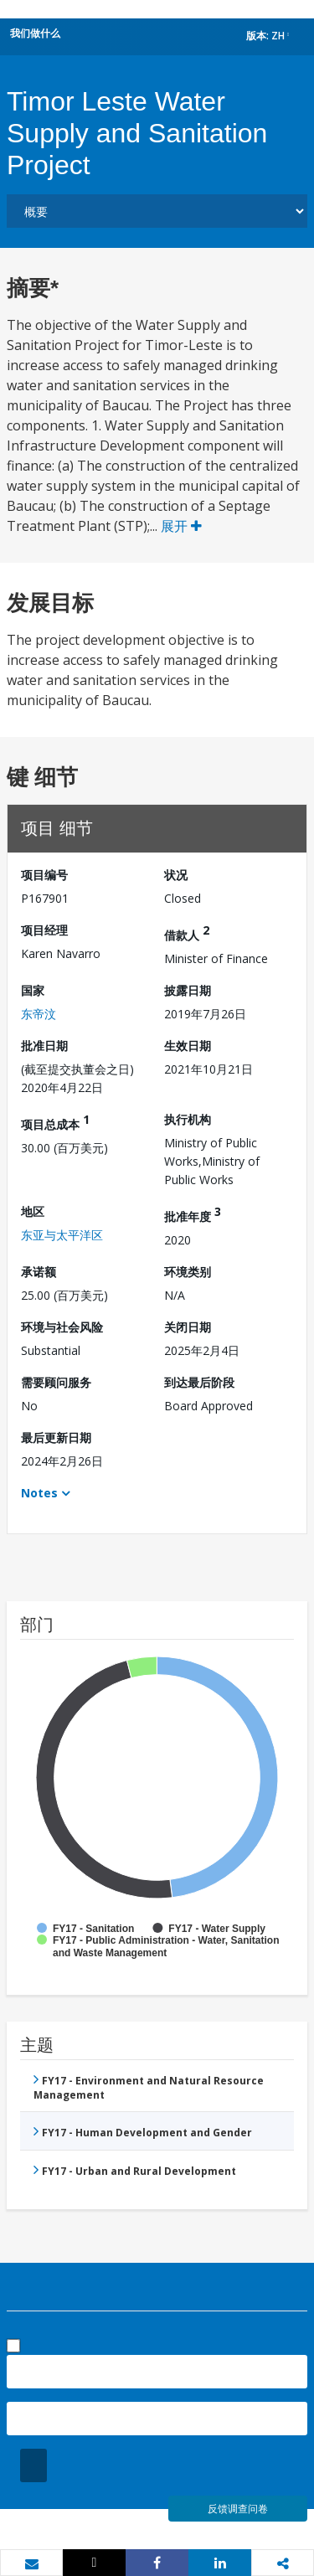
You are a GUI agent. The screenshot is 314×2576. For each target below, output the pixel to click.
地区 (32, 1211)
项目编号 (44, 875)
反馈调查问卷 (238, 2508)
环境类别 (187, 1272)
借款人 (186, 932)
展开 (181, 526)
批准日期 (44, 1046)
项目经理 (44, 930)
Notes (39, 1493)
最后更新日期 (56, 1437)
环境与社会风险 (62, 1327)
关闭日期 (187, 1327)
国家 (32, 990)
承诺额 (38, 1272)
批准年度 (192, 1213)
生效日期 (187, 1046)
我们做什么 (35, 33)
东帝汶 (38, 1014)
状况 (176, 875)
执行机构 (187, 1119)
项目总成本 (55, 1121)
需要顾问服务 (56, 1382)
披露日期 (187, 990)
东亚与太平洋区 (62, 1235)
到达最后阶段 (199, 1382)
